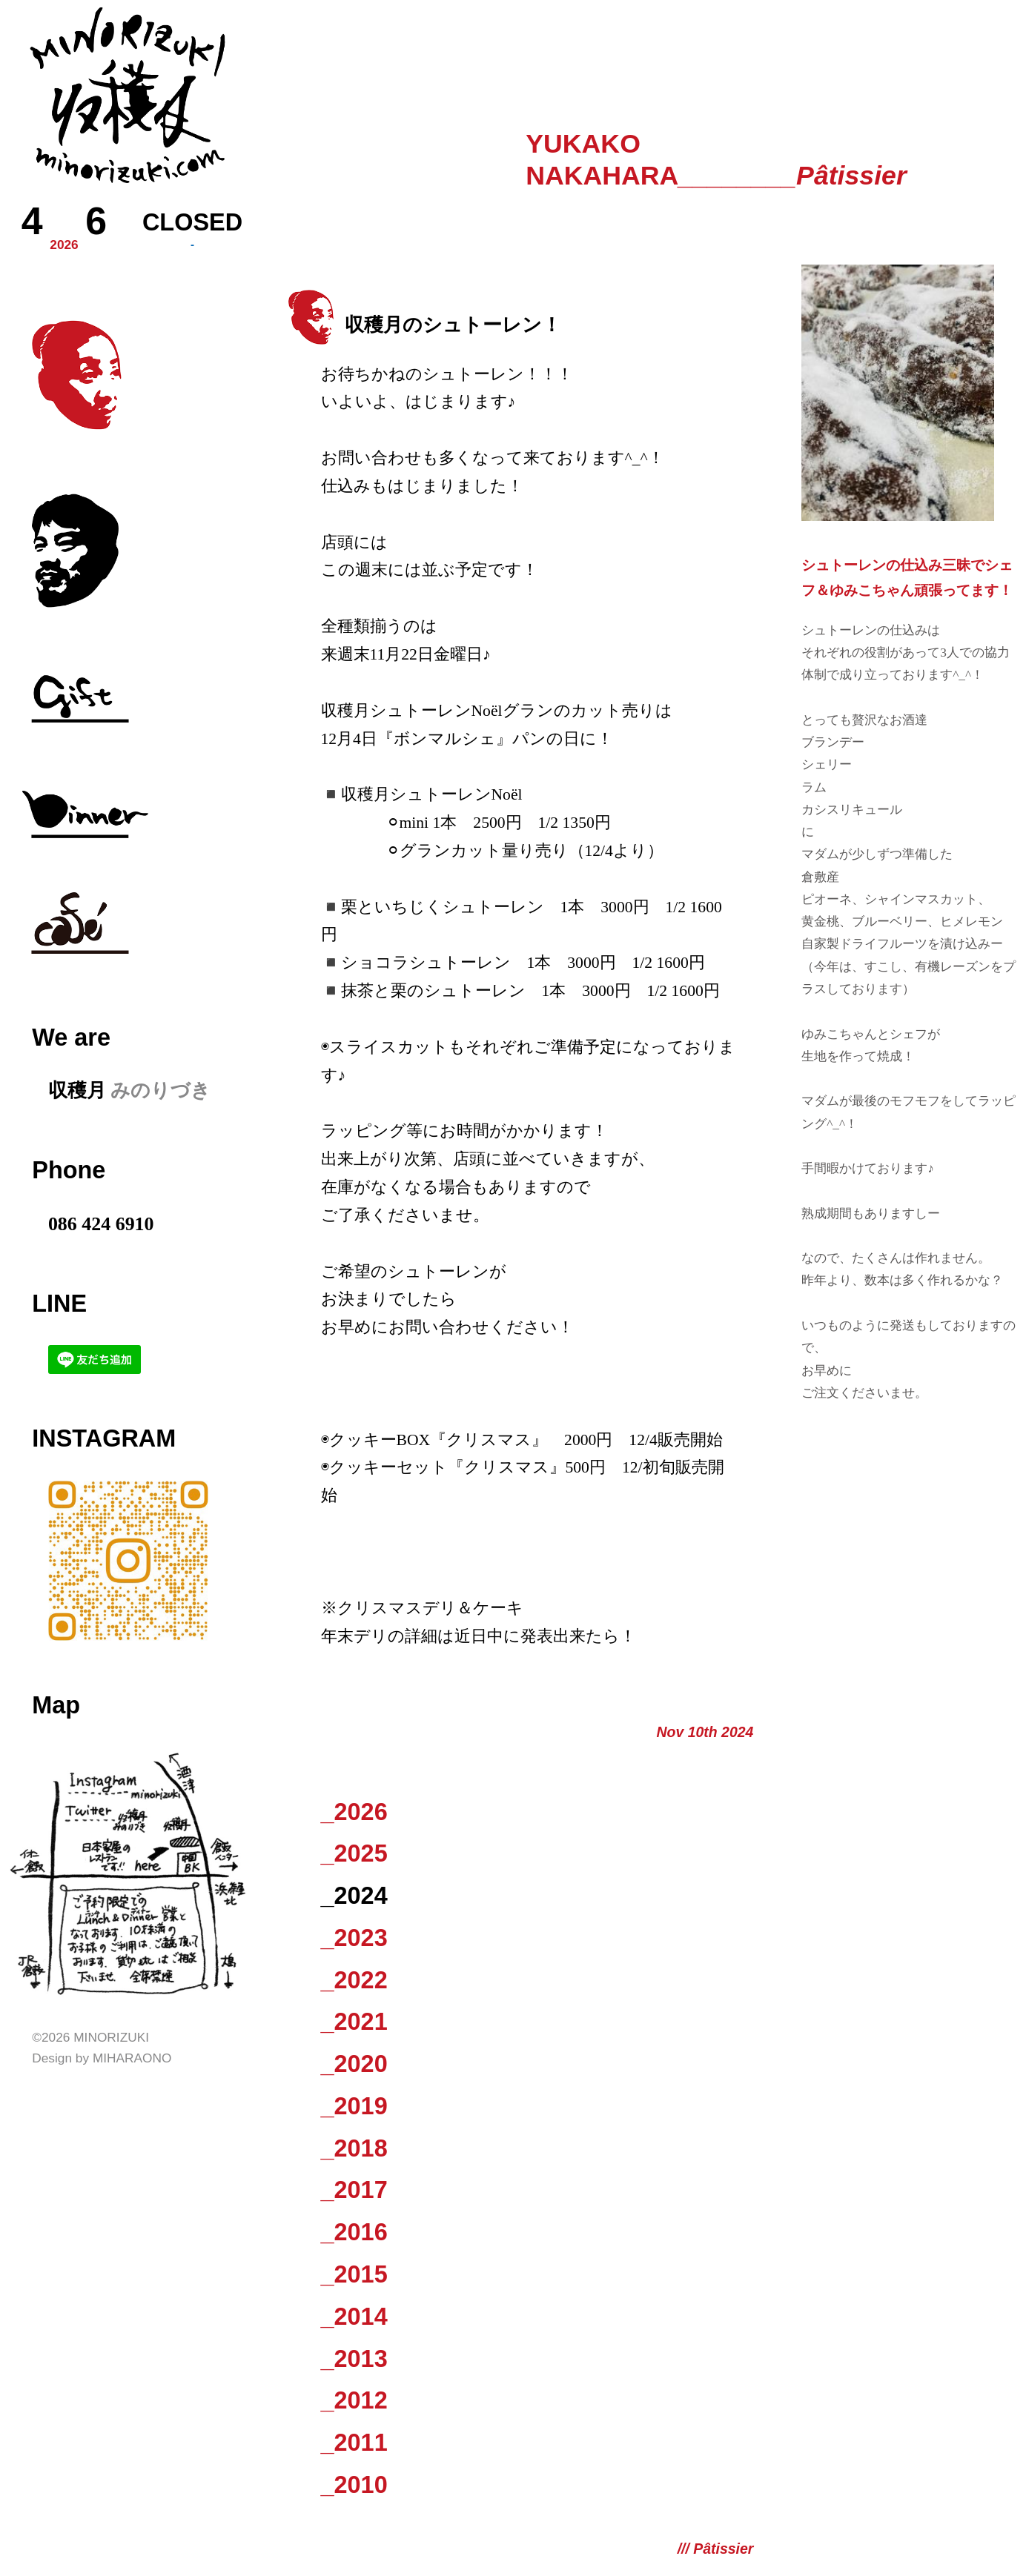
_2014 (354, 2316)
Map (56, 1705)
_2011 (354, 2442)
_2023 (354, 1938)
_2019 (354, 2106)
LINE (59, 1303)
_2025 (354, 1853)
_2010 (354, 2485)
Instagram (104, 1438)
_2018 (354, 2148)
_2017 (354, 2190)
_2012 (354, 2400)
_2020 (354, 2064)
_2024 (354, 1895)
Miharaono (132, 2058)
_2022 (354, 1980)
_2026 (354, 1812)
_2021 (354, 2021)
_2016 (354, 2232)
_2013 (354, 2359)
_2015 (354, 2274)
